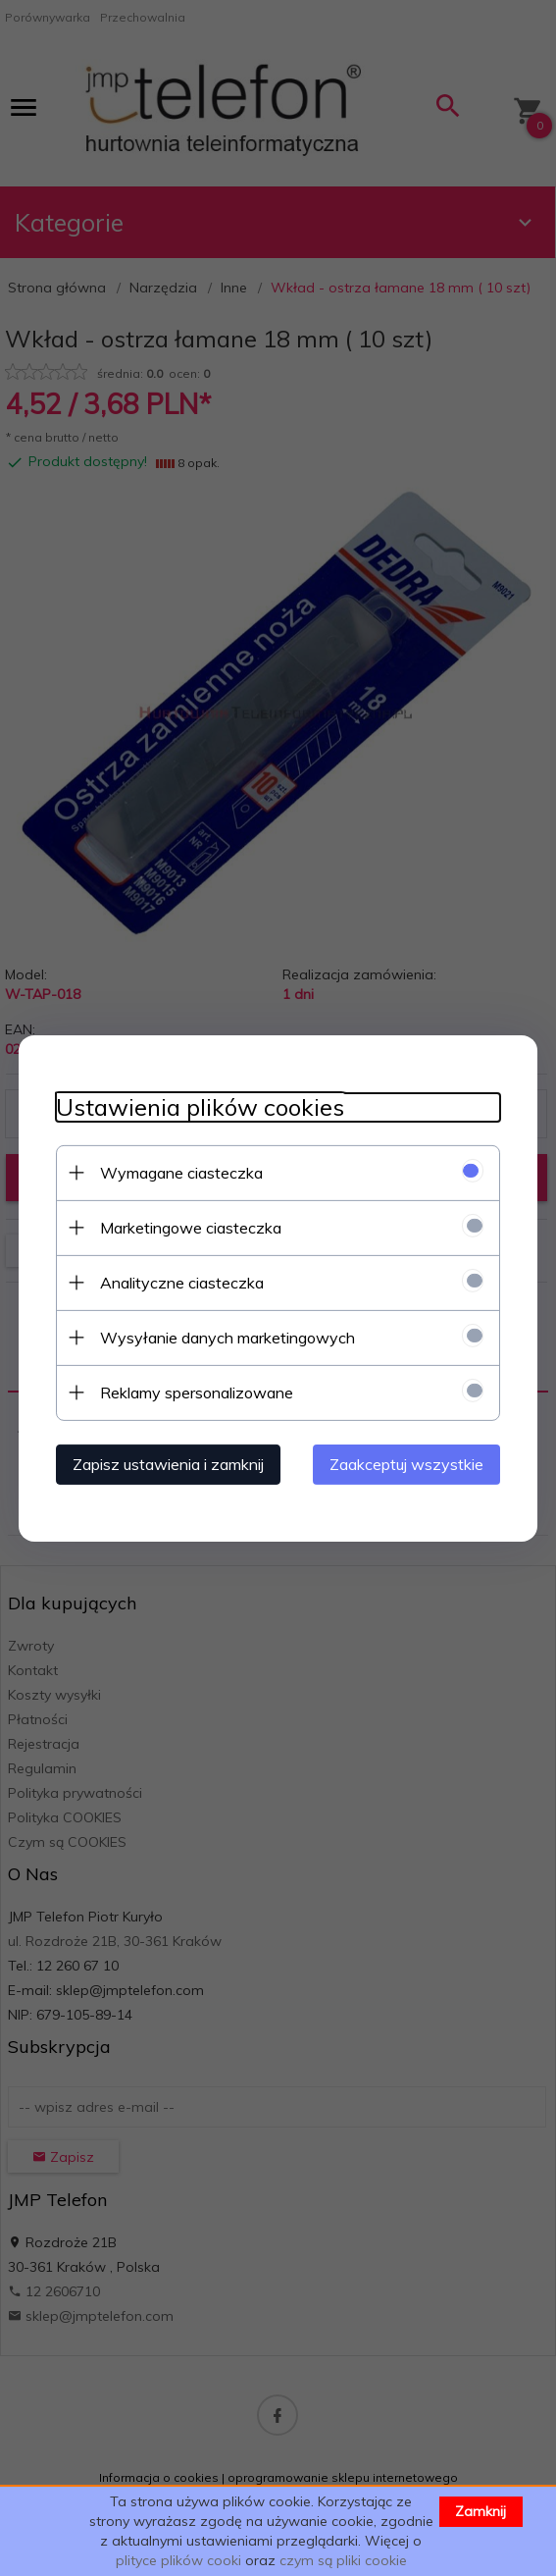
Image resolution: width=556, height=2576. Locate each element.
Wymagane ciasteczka (178, 1172)
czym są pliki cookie (343, 2560)
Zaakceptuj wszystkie (410, 1463)
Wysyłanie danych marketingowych (224, 1336)
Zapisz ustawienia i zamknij (165, 1463)
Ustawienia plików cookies (197, 1106)
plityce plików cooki (178, 2560)
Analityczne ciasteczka (179, 1281)
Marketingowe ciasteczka (187, 1226)
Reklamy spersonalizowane (193, 1391)
